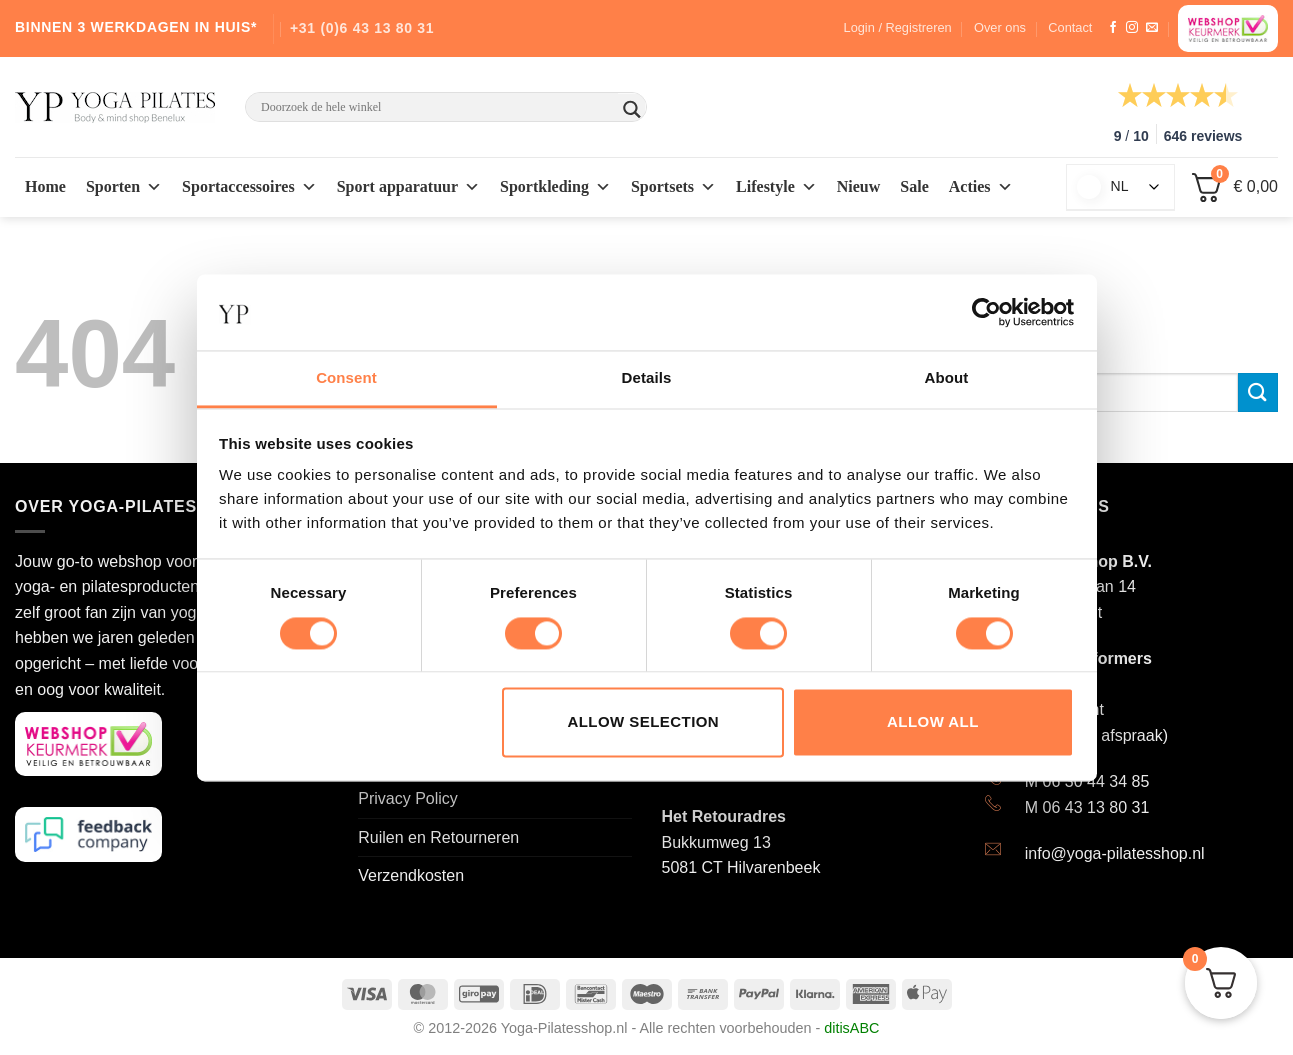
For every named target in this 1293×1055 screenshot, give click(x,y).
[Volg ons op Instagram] (1132, 28)
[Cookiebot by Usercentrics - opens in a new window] (986, 312)
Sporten (124, 187)
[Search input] (437, 107)
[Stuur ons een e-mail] (1152, 28)
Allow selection (643, 722)
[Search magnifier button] (632, 109)
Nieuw (859, 186)
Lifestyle (776, 187)
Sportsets (673, 187)
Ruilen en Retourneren (438, 837)
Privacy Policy (408, 798)
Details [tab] (647, 378)
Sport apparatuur (408, 187)
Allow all (933, 722)
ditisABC (851, 1028)
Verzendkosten (411, 875)
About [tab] (947, 378)
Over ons (1000, 27)
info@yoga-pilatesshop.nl (1115, 853)
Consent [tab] (346, 378)
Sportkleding (555, 187)
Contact (1070, 27)
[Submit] (1258, 392)
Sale (914, 186)
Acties (981, 187)
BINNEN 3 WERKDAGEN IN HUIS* (136, 27)
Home (45, 186)
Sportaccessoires (249, 187)
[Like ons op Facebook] (1113, 28)
